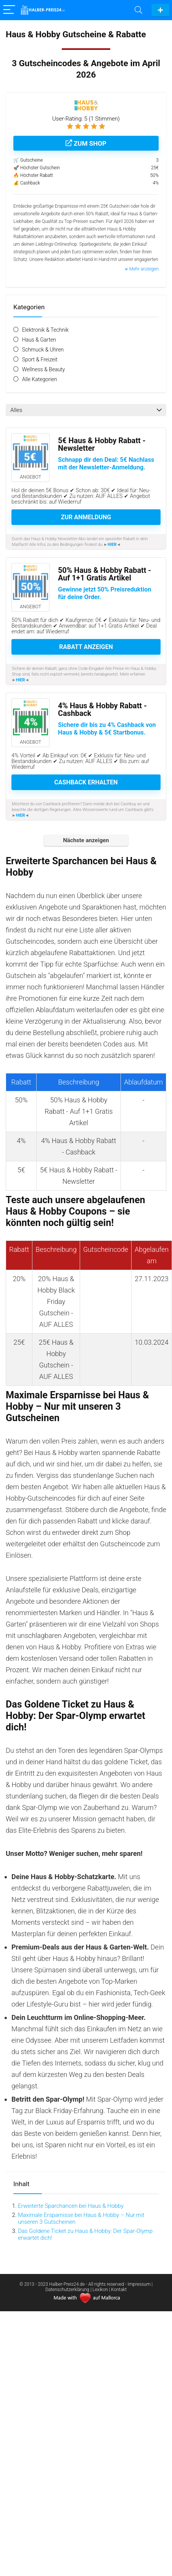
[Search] (138, 10)
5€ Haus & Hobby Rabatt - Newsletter (101, 444)
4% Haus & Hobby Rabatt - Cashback (102, 709)
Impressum (140, 2284)
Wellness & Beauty (43, 369)
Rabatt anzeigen (86, 646)
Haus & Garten (39, 340)
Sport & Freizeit (40, 359)
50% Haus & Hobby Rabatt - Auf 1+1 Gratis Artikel (104, 574)
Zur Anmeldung (86, 517)
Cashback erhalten (85, 782)
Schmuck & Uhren (43, 350)
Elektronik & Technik (45, 330)
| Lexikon (99, 2289)
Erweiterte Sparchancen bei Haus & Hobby (71, 2205)
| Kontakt (118, 2289)
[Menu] (9, 10)
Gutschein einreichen (160, 10)
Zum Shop (86, 143)
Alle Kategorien (39, 379)
